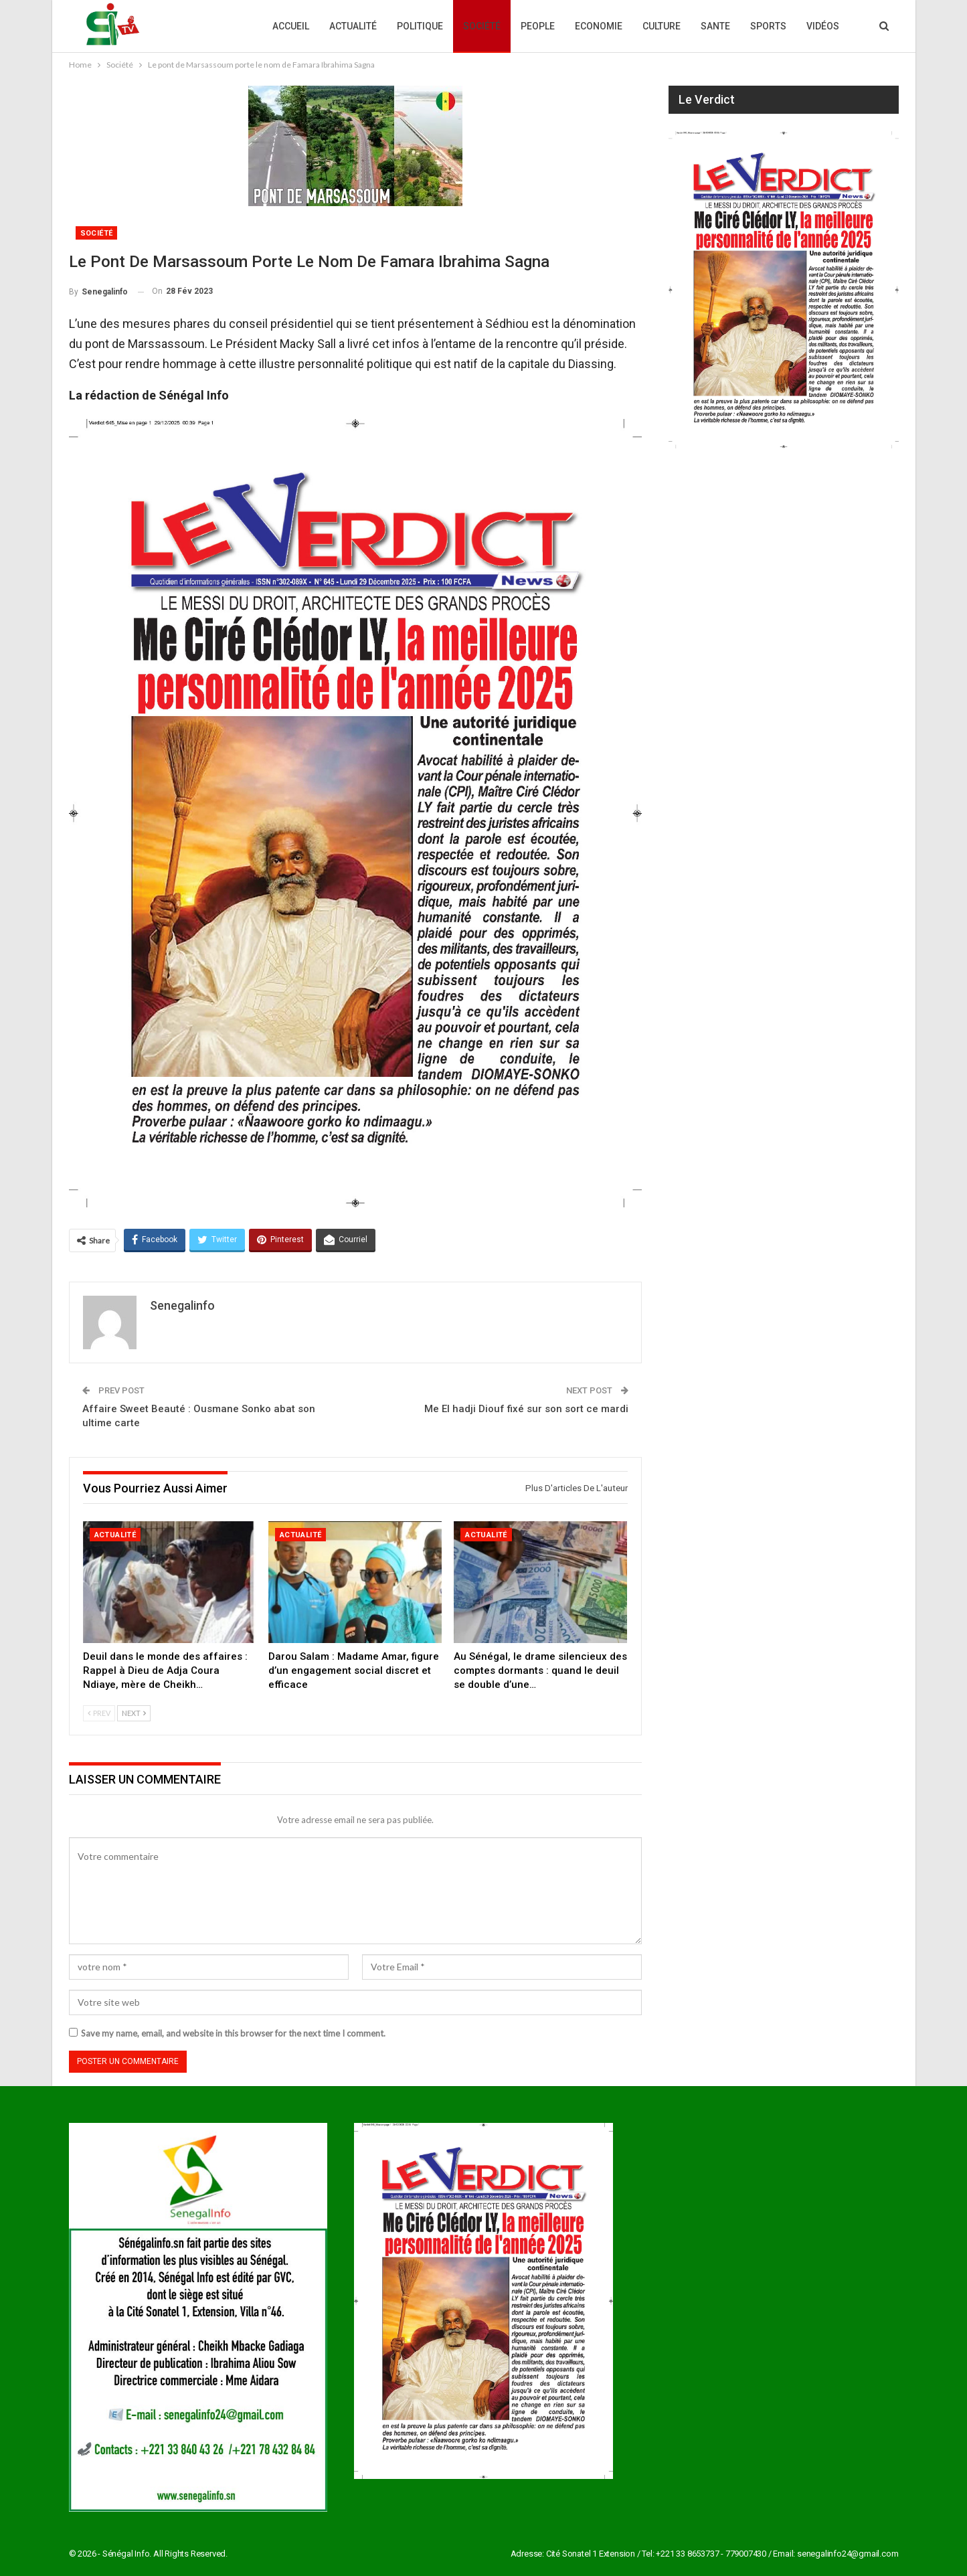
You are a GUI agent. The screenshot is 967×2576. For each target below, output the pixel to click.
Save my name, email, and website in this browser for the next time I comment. (233, 2033)
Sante (715, 26)
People (538, 26)
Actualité (353, 26)
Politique (420, 26)
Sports (768, 26)
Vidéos (822, 26)
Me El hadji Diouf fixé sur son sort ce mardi (526, 1409)
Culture (661, 26)
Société (482, 26)
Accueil (290, 26)
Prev (99, 1713)
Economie (598, 26)
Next (134, 1713)
